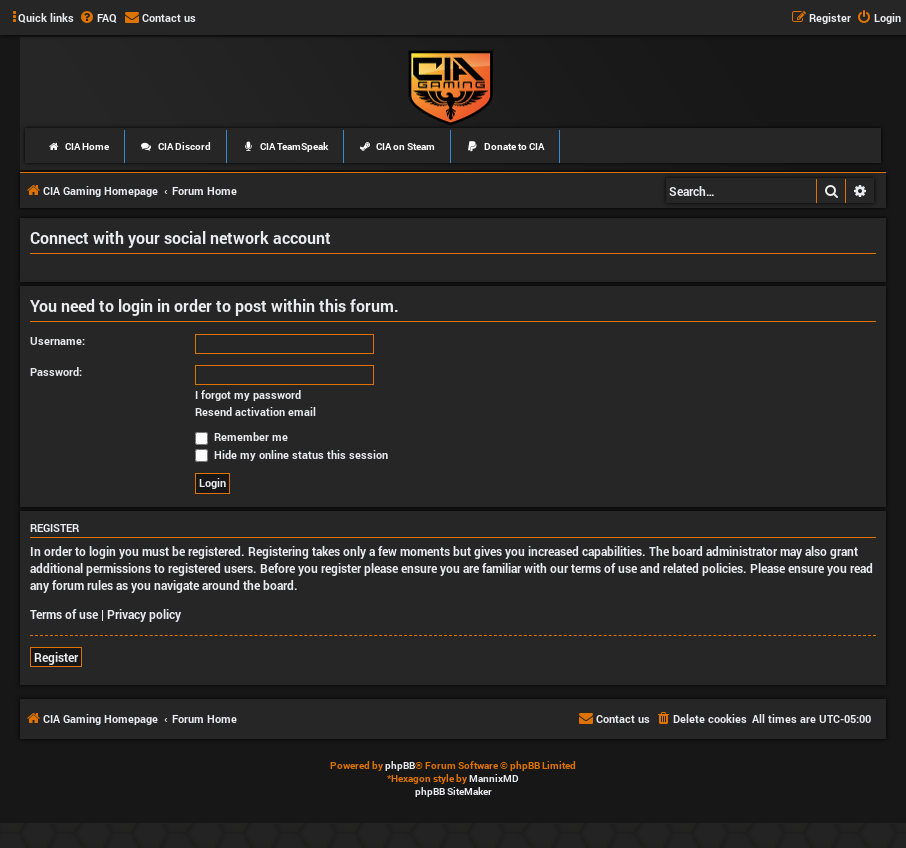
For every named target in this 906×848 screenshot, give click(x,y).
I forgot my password (248, 395)
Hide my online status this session (291, 454)
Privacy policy (144, 614)
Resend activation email (255, 412)
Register (56, 657)
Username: (57, 340)
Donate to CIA (505, 146)
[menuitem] (98, 18)
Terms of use (64, 614)
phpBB (400, 765)
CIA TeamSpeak (285, 146)
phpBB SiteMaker (453, 791)
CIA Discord (175, 146)
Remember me (241, 436)
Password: (56, 371)
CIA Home (78, 146)
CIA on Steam (397, 146)
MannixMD (494, 778)
